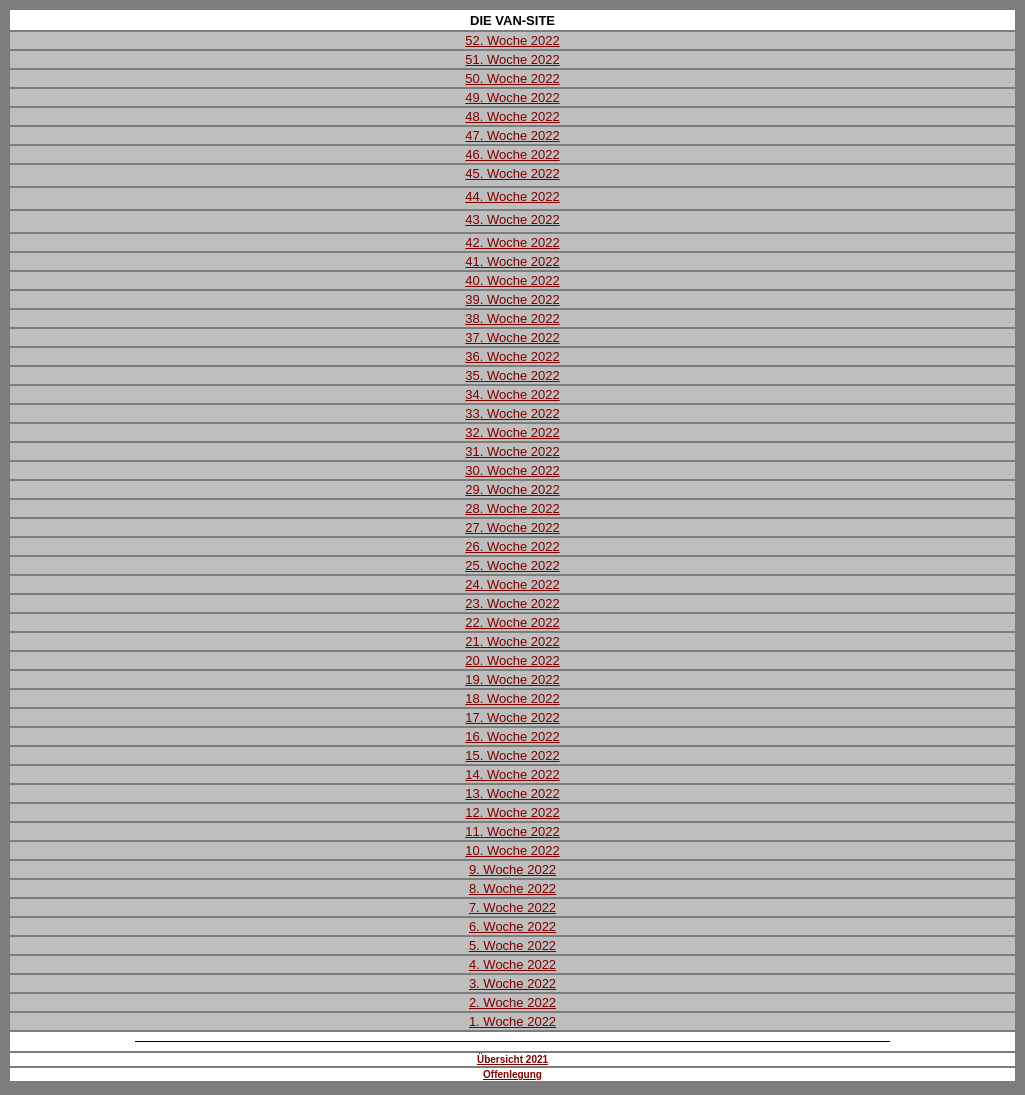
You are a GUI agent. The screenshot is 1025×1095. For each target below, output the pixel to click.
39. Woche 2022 (512, 299)
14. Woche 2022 (512, 774)
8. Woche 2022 (512, 888)
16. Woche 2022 (512, 736)
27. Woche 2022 (512, 527)
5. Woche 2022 (512, 945)
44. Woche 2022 (512, 196)
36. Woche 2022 (512, 356)
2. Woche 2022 (512, 1002)
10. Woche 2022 (512, 850)
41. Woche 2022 (512, 261)
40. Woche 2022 (512, 280)
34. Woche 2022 (512, 394)
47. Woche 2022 (512, 135)
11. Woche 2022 (512, 831)
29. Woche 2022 (512, 489)
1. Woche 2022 (512, 1021)
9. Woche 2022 (512, 869)
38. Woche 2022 (512, 318)
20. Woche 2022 (512, 660)
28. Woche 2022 (512, 508)
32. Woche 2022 (512, 432)
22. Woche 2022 (512, 622)
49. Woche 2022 (512, 97)
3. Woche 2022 (512, 983)
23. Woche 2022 (512, 603)
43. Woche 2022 (512, 219)
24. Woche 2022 (512, 584)
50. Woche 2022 (512, 78)
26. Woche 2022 (512, 546)
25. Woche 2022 (512, 565)
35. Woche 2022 (512, 375)
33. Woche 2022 (512, 413)
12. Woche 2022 (512, 812)
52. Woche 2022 (512, 40)
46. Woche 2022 (512, 154)
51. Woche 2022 (512, 59)
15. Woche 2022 (512, 755)
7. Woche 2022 (512, 907)
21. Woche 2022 (512, 641)
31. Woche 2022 (512, 451)
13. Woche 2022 (512, 793)
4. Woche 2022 (512, 964)
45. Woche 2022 (512, 173)
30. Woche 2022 (512, 470)
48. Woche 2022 (512, 116)
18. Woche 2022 (512, 698)
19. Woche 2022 (512, 679)
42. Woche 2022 (512, 242)
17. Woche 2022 (512, 717)
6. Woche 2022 (512, 926)
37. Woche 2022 (512, 337)
